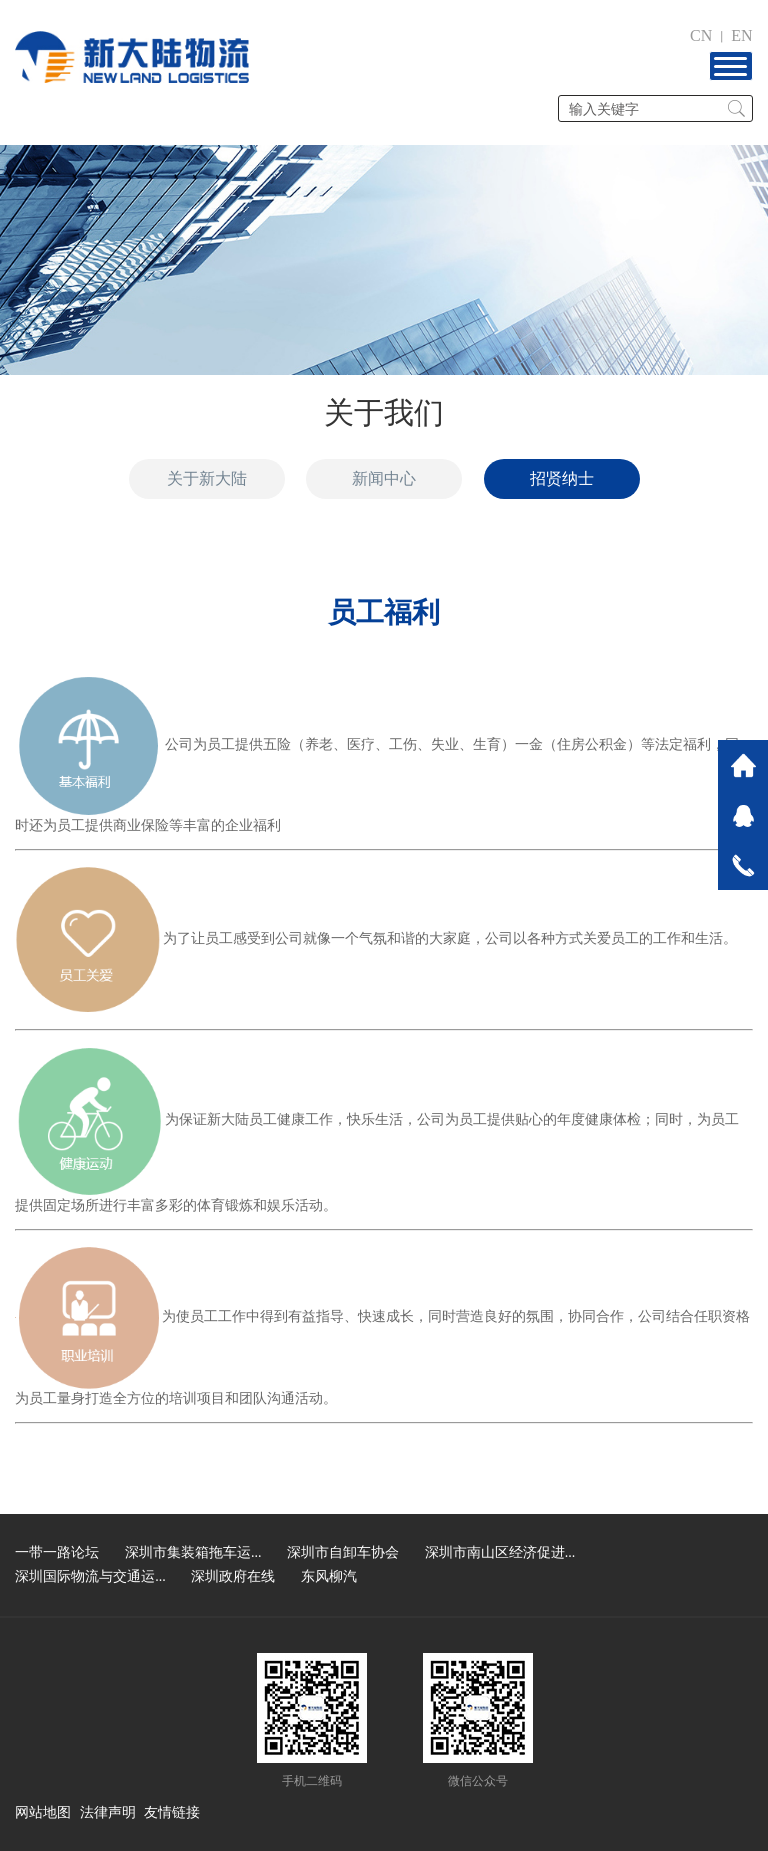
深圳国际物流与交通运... (90, 1576)
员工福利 (384, 612)
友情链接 (172, 1812)
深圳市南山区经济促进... (500, 1552)
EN (741, 35)
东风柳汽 (329, 1576)
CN (701, 35)
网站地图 (43, 1812)
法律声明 (108, 1812)
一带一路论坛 (57, 1552)
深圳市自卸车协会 (343, 1552)
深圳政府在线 (233, 1576)
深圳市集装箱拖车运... (193, 1552)
